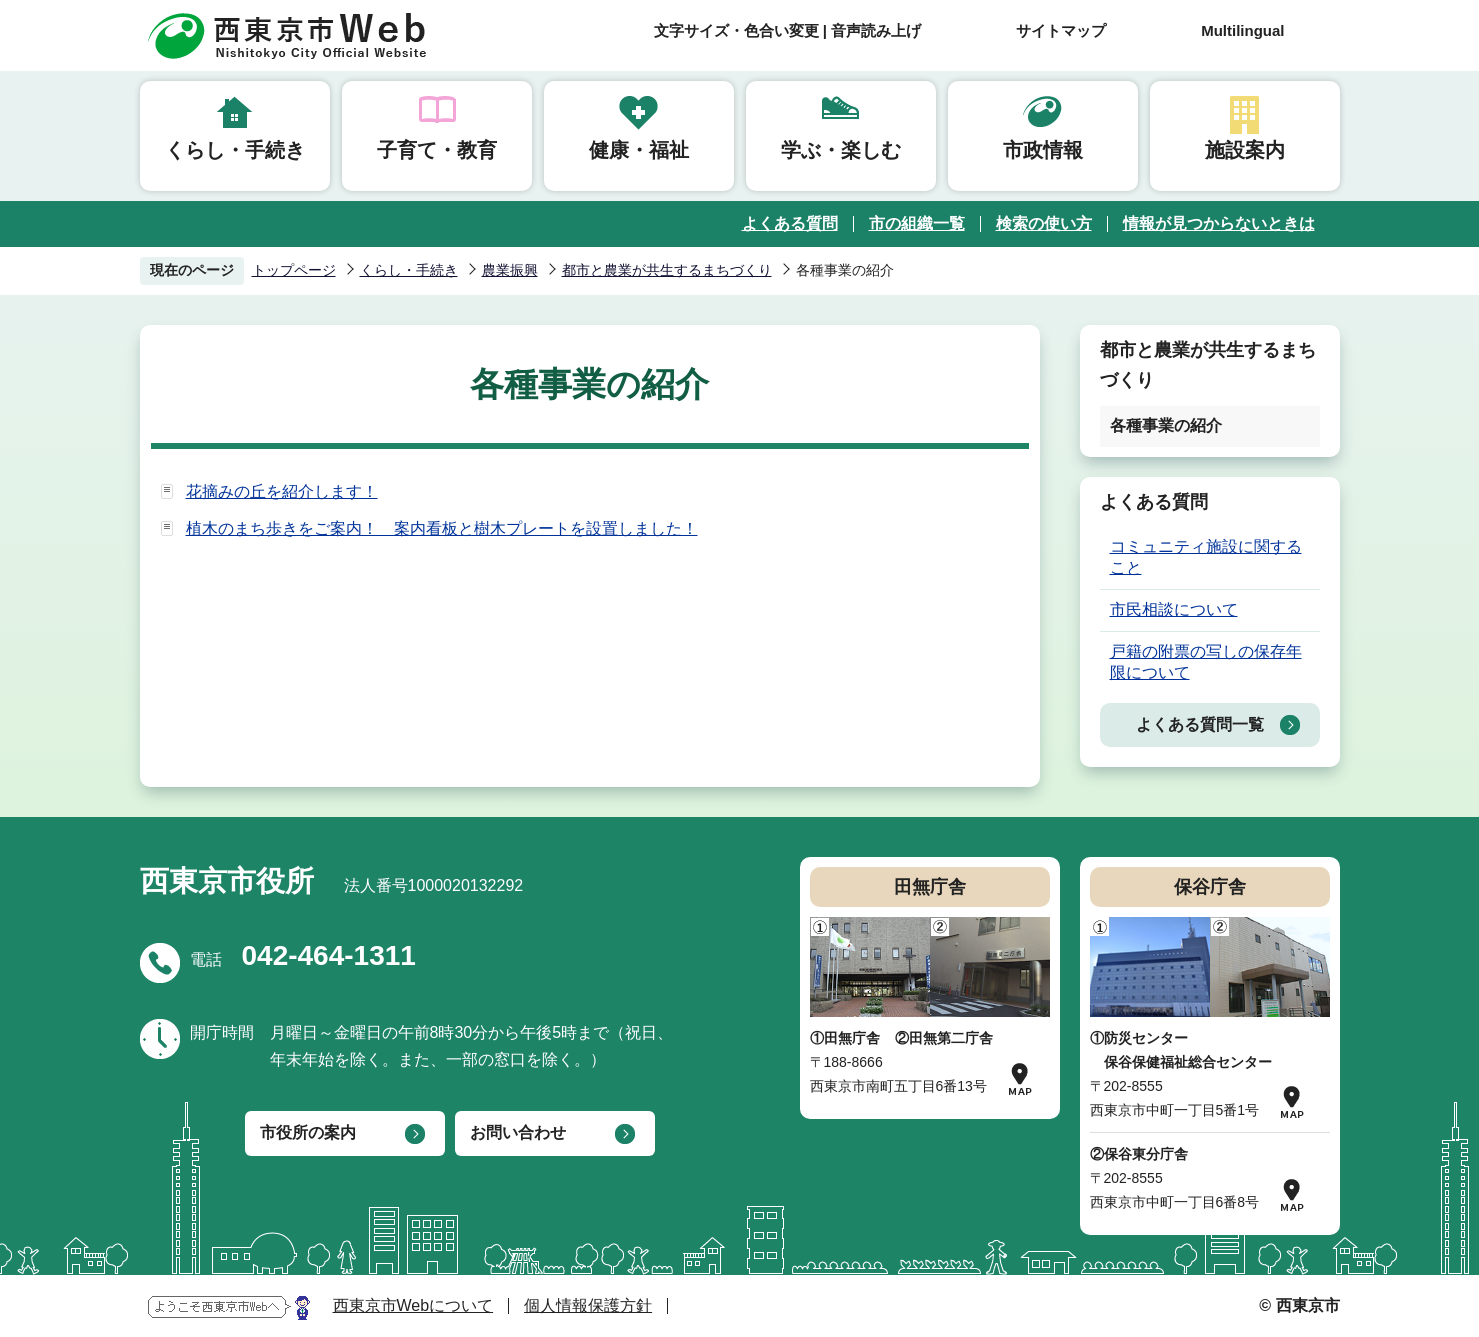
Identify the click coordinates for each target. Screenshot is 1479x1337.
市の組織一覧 (917, 223)
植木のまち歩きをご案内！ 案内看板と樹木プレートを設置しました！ (442, 528)
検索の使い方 (1044, 223)
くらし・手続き (235, 150)
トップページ (294, 270)
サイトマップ (1061, 30)
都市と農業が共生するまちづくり (667, 270)
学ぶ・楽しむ (841, 150)
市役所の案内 (308, 1132)
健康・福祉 (639, 150)
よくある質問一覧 (1200, 724)
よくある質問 (790, 223)
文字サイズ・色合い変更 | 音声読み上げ (788, 30)
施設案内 (1245, 150)
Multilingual (1242, 30)
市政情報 (1043, 150)
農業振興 (510, 270)
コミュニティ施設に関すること (1206, 557)
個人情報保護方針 (588, 1305)
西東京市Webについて (413, 1305)
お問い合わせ (518, 1132)
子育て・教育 (437, 150)
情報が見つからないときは (1219, 223)
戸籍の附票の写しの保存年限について (1206, 662)
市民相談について (1174, 609)
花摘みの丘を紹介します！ (282, 491)
